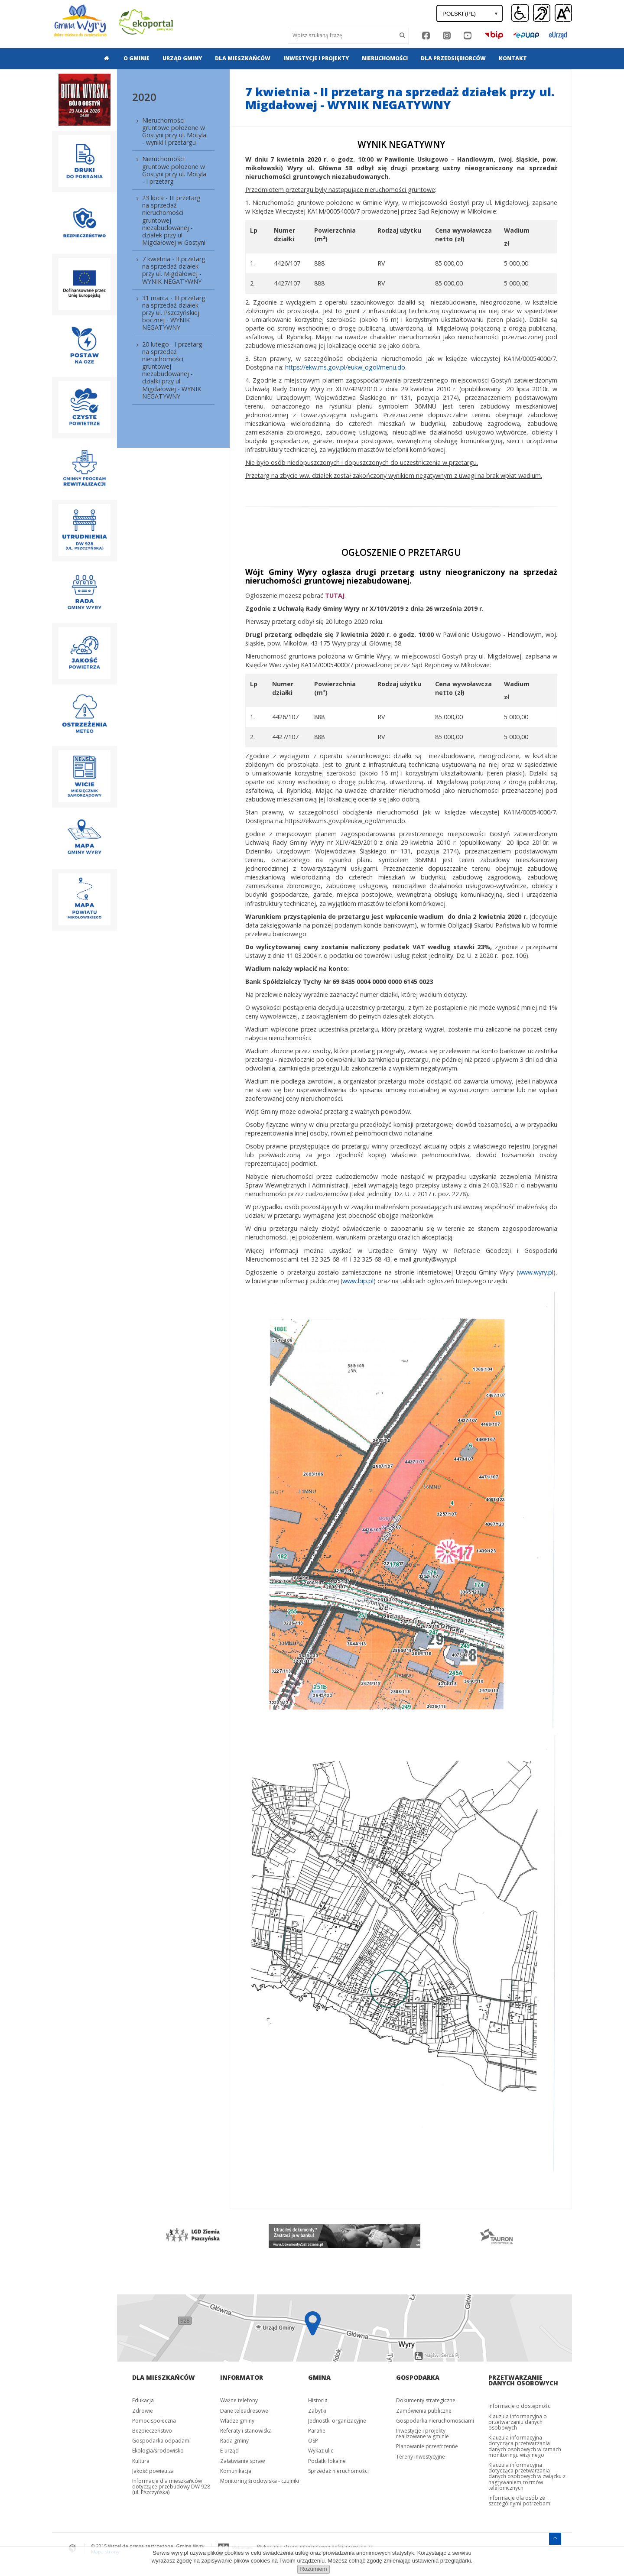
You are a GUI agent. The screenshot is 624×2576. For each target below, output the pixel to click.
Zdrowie (142, 2410)
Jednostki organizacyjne (337, 2420)
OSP (313, 2440)
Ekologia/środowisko (158, 2450)
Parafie (316, 2430)
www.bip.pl (358, 1281)
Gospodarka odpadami (161, 2440)
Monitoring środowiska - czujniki (259, 2481)
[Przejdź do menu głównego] (555, 2537)
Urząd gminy (182, 58)
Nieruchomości (385, 58)
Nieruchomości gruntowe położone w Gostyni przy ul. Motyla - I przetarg (174, 170)
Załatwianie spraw (242, 2461)
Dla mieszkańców (242, 58)
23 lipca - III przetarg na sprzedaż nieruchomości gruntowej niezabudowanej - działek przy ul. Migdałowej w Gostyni (173, 220)
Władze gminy (237, 2420)
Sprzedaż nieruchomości (338, 2471)
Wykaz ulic (320, 2450)
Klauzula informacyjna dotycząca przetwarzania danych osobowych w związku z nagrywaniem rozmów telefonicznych (527, 2476)
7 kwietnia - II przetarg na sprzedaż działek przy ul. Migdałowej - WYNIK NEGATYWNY (173, 270)
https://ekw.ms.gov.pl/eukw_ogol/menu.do (345, 367)
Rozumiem (313, 2569)
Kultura (141, 2461)
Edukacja (143, 2400)
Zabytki (317, 2410)
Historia (318, 2400)
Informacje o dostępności (520, 2406)
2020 (144, 97)
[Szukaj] (402, 35)
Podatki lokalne (327, 2461)
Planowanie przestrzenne (427, 2446)
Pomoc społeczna (154, 2420)
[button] (563, 13)
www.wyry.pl (535, 1272)
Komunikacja (235, 2471)
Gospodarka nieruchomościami (435, 2420)
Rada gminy (234, 2440)
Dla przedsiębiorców (453, 58)
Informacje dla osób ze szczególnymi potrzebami (520, 2500)
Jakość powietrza (153, 2471)
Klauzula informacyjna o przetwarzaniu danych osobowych (517, 2422)
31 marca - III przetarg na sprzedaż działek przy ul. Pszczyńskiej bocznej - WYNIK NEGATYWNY (173, 313)
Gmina (319, 2377)
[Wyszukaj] (342, 35)
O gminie (137, 58)
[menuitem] (104, 58)
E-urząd (229, 2450)
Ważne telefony (239, 2400)
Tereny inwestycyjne (420, 2456)
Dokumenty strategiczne (425, 2400)
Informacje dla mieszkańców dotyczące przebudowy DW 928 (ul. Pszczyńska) (171, 2486)
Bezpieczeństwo (152, 2430)
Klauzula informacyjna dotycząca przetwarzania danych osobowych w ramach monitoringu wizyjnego (524, 2446)
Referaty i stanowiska (246, 2430)
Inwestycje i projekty (316, 58)
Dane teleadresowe (244, 2410)
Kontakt (513, 58)
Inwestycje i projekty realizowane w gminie (422, 2433)
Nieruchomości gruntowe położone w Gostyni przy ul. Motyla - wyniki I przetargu (174, 131)
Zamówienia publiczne (424, 2410)
